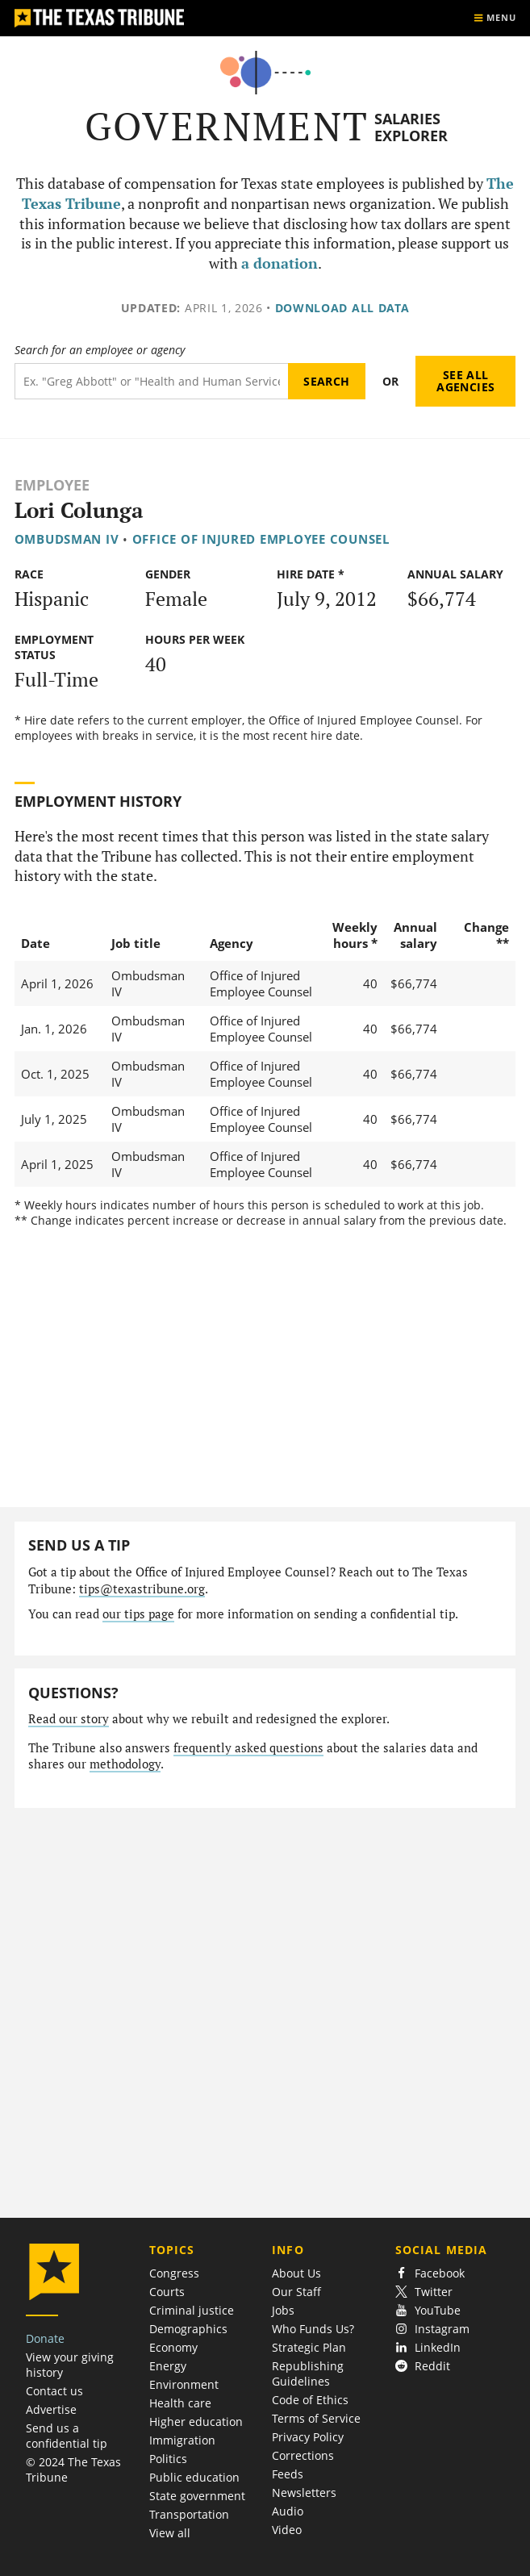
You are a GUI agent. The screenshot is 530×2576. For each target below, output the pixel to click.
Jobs (283, 2310)
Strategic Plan (309, 2347)
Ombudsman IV (67, 539)
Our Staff (296, 2291)
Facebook (430, 2273)
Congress (174, 2273)
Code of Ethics (310, 2399)
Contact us (54, 2391)
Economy (173, 2347)
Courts (167, 2291)
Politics (168, 2458)
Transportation (189, 2514)
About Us (296, 2273)
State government (197, 2495)
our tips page (138, 1614)
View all (169, 2533)
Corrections (303, 2455)
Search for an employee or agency (100, 350)
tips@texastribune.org (142, 1589)
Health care (180, 2403)
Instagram (432, 2328)
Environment (184, 2384)
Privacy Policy (308, 2436)
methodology (125, 1764)
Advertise (51, 2409)
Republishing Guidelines (308, 2373)
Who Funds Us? (313, 2328)
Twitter (424, 2291)
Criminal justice (191, 2310)
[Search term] (151, 381)
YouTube (428, 2310)
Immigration (182, 2440)
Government (227, 126)
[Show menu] (494, 18)
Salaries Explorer (411, 127)
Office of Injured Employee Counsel (261, 539)
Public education (194, 2477)
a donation (279, 263)
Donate (45, 2338)
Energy (167, 2366)
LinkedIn (428, 2347)
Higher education (196, 2421)
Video (287, 2529)
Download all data (342, 307)
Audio (287, 2511)
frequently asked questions (248, 1748)
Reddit (422, 2366)
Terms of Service (316, 2418)
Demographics (188, 2328)
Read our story (68, 1718)
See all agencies (465, 381)
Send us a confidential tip (66, 2435)
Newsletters (304, 2492)
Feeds (287, 2474)
